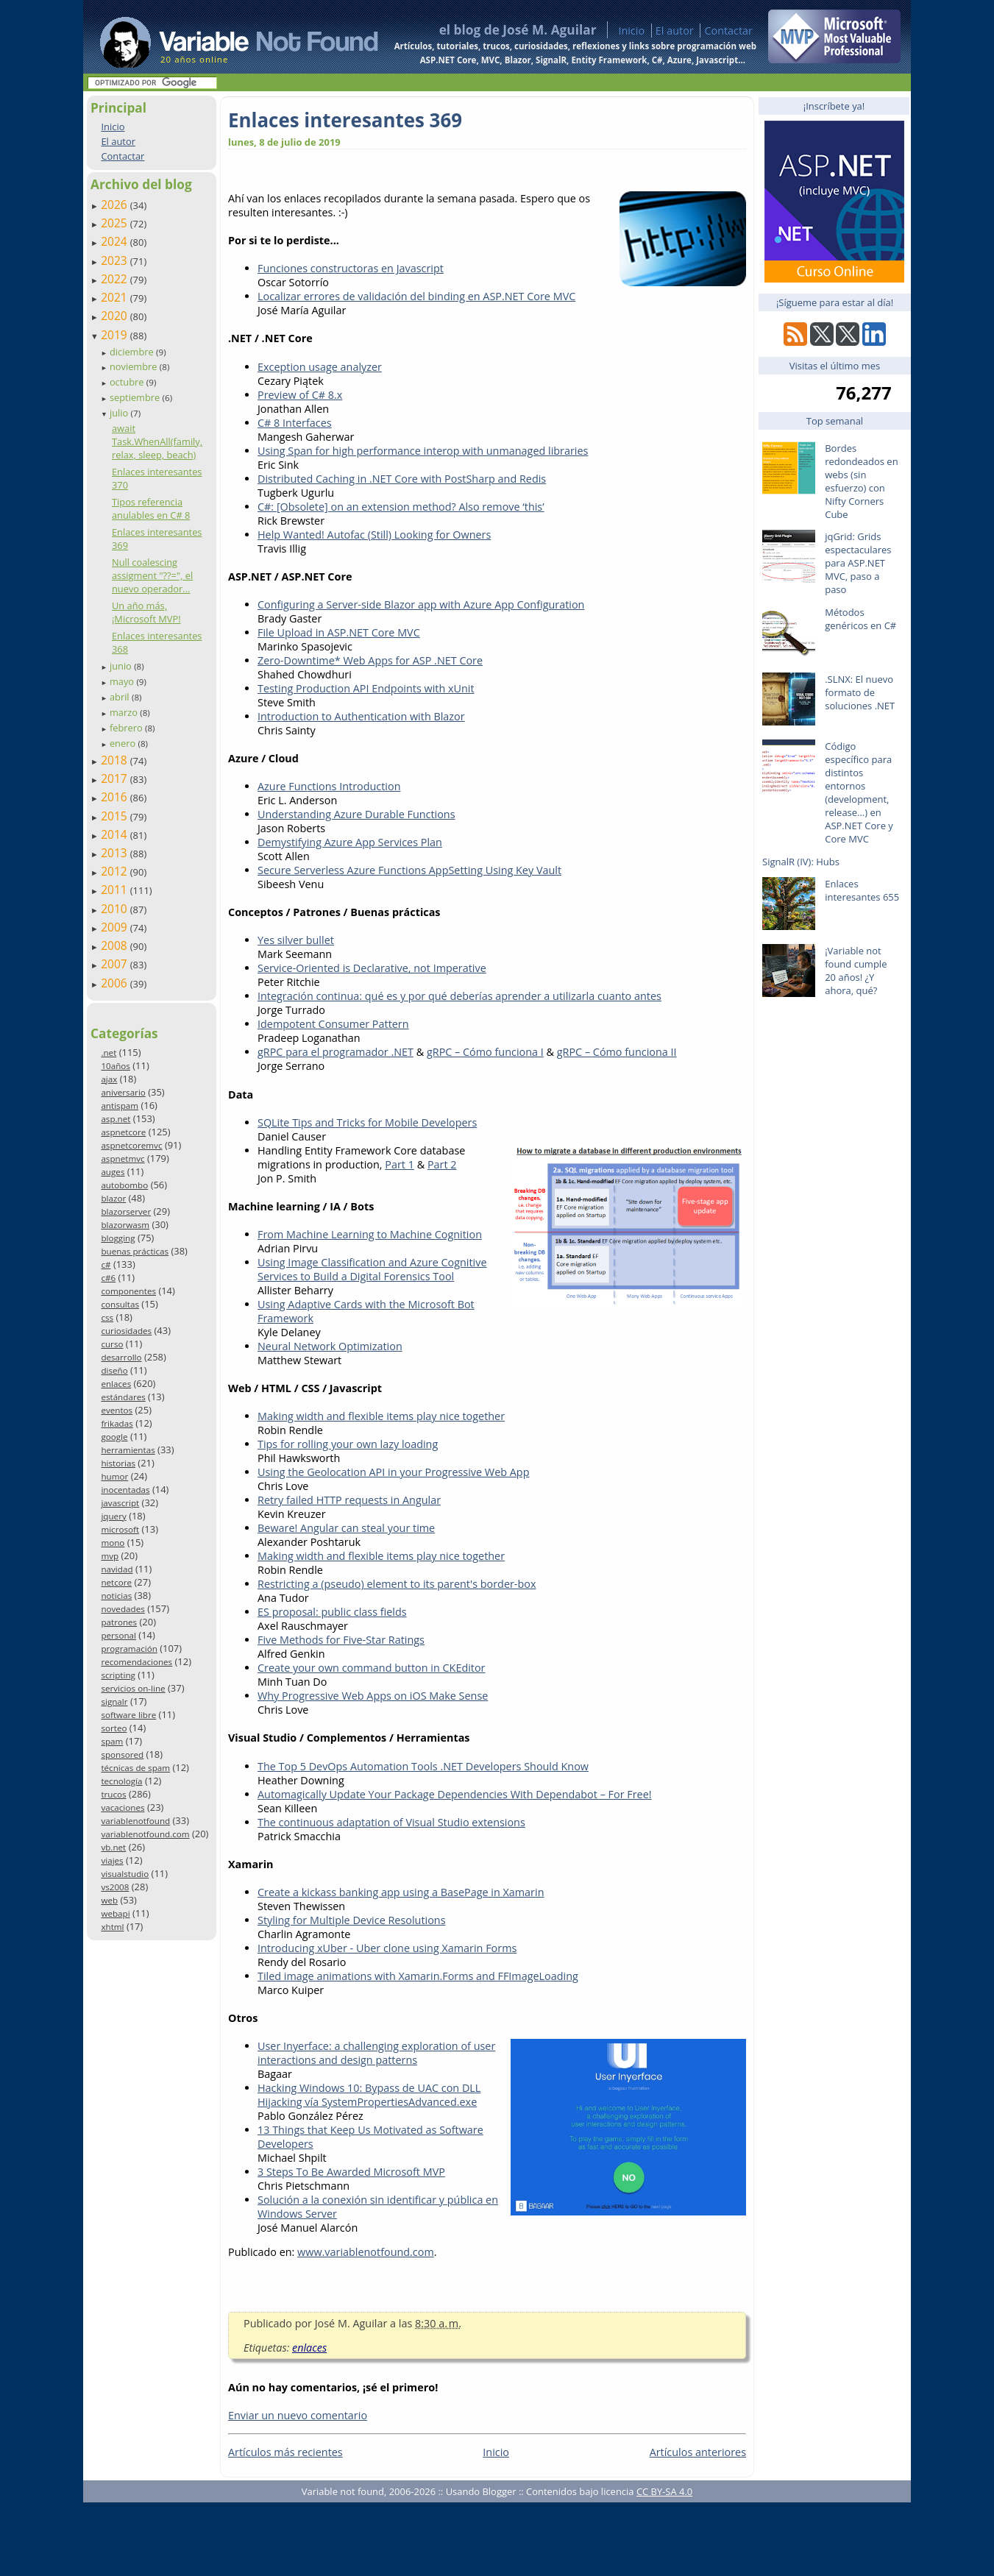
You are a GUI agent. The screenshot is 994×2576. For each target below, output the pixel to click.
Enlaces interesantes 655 (862, 890)
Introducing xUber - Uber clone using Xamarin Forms (387, 1948)
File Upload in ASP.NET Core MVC (339, 632)
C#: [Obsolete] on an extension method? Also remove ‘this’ (401, 507)
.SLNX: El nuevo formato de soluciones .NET (860, 692)
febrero (127, 727)
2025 (115, 223)
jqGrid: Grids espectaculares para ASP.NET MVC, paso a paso (858, 563)
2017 (115, 778)
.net (108, 1052)
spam (112, 1741)
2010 (115, 909)
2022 (115, 279)
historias (118, 1463)
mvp (109, 1555)
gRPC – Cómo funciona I (485, 1052)
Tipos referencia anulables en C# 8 (151, 508)
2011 (115, 889)
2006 (115, 983)
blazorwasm (125, 1224)
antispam (119, 1105)
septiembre (136, 397)
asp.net (115, 1118)
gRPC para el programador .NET (335, 1052)
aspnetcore (123, 1132)
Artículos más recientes (285, 2452)
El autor (675, 31)
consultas (120, 1304)
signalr (114, 1701)
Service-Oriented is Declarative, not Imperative (372, 968)
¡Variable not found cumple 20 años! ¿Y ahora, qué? (856, 970)
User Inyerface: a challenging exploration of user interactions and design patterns (376, 2053)
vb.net (113, 1847)
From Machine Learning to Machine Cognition (370, 1234)
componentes (128, 1290)
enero (124, 743)
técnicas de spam (135, 1767)
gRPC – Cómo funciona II (617, 1052)
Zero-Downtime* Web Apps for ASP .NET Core (370, 660)
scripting (118, 1675)
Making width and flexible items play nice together (381, 1416)
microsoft (120, 1529)
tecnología (121, 1780)
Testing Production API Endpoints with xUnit (366, 688)
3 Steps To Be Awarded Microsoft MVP (351, 2172)
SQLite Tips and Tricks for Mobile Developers (367, 1122)
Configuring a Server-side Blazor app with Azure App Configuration (421, 604)
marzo (125, 712)
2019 (115, 335)
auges (112, 1171)
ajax (109, 1079)
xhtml (112, 1926)
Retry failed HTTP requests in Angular (349, 1500)
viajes (112, 1860)
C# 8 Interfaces (295, 423)
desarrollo (121, 1357)
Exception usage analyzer (320, 367)
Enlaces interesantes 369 (345, 120)
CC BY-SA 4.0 (664, 2491)
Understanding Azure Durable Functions (356, 814)
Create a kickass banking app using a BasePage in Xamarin (401, 1892)
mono (112, 1542)
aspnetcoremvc (131, 1145)
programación (129, 1648)
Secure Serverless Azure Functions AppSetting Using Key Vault (409, 870)
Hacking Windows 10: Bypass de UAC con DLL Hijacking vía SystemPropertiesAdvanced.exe (369, 2095)
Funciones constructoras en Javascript (351, 268)
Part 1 (399, 1164)
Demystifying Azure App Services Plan (350, 842)
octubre (128, 381)
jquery (113, 1516)
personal (118, 1635)
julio (120, 412)
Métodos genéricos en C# (860, 619)
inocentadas (125, 1489)
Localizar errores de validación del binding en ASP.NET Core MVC (416, 296)
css (107, 1317)
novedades (122, 1608)
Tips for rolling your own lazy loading (348, 1444)
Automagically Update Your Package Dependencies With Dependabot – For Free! (455, 1794)
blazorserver (126, 1211)
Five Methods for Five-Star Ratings (341, 1640)
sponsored (122, 1754)
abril (121, 696)
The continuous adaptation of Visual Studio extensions (391, 1822)
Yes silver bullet (296, 940)
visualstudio (125, 1873)
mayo (123, 681)
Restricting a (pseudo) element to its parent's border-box (397, 1584)
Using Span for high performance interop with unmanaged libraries (423, 451)
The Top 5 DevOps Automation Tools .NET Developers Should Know (423, 1766)
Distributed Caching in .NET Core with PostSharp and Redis (402, 479)
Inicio (631, 31)
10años (115, 1065)
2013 (115, 853)
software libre (128, 1714)
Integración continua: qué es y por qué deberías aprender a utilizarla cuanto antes (459, 996)
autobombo (124, 1185)
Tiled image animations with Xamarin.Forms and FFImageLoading (418, 1976)
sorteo (114, 1728)
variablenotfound (135, 1820)
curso (112, 1343)
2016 (115, 797)
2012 (115, 871)
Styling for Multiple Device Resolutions (352, 1920)
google (114, 1436)
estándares (123, 1396)
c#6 (108, 1277)
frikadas (116, 1423)
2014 (115, 834)
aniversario (123, 1092)
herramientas (128, 1449)
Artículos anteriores (698, 2452)
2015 (115, 816)
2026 (115, 204)
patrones (119, 1622)
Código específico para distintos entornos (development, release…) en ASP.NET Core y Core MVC (859, 792)
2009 (115, 927)
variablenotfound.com (145, 1833)
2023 (115, 260)
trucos (113, 1794)
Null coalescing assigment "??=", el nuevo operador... (152, 575)
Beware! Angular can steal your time (346, 1528)
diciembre (133, 351)
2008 (115, 945)
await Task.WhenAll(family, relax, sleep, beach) (157, 441)
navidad (116, 1569)
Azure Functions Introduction (329, 786)
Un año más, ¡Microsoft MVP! (146, 612)
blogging (118, 1237)
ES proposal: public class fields (332, 1612)
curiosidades (126, 1330)
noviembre (135, 366)
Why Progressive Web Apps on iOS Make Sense (373, 1696)
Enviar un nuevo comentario (297, 2415)
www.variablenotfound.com (365, 2252)
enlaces (116, 1383)
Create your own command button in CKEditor (372, 1668)
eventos (116, 1410)
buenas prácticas (134, 1251)
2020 (115, 316)
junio (122, 666)
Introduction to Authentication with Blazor (361, 716)
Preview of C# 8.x (300, 395)
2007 (115, 964)
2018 (115, 760)
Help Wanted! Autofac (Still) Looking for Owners (374, 535)
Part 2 (442, 1164)
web (109, 1900)
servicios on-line (133, 1688)
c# (105, 1264)
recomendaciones (136, 1661)
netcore (116, 1582)
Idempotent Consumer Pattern (333, 1024)
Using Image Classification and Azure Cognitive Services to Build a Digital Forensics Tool (372, 1269)
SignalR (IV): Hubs (800, 861)
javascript (120, 1502)
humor (114, 1476)
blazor (113, 1198)
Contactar (728, 31)
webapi (115, 1913)
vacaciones (122, 1807)
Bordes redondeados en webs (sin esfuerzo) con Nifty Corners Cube (861, 481)
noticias (116, 1595)
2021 (115, 297)
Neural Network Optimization (330, 1346)
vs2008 (115, 1886)
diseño (114, 1370)
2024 (115, 241)
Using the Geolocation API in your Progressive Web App (393, 1472)
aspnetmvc (122, 1158)
